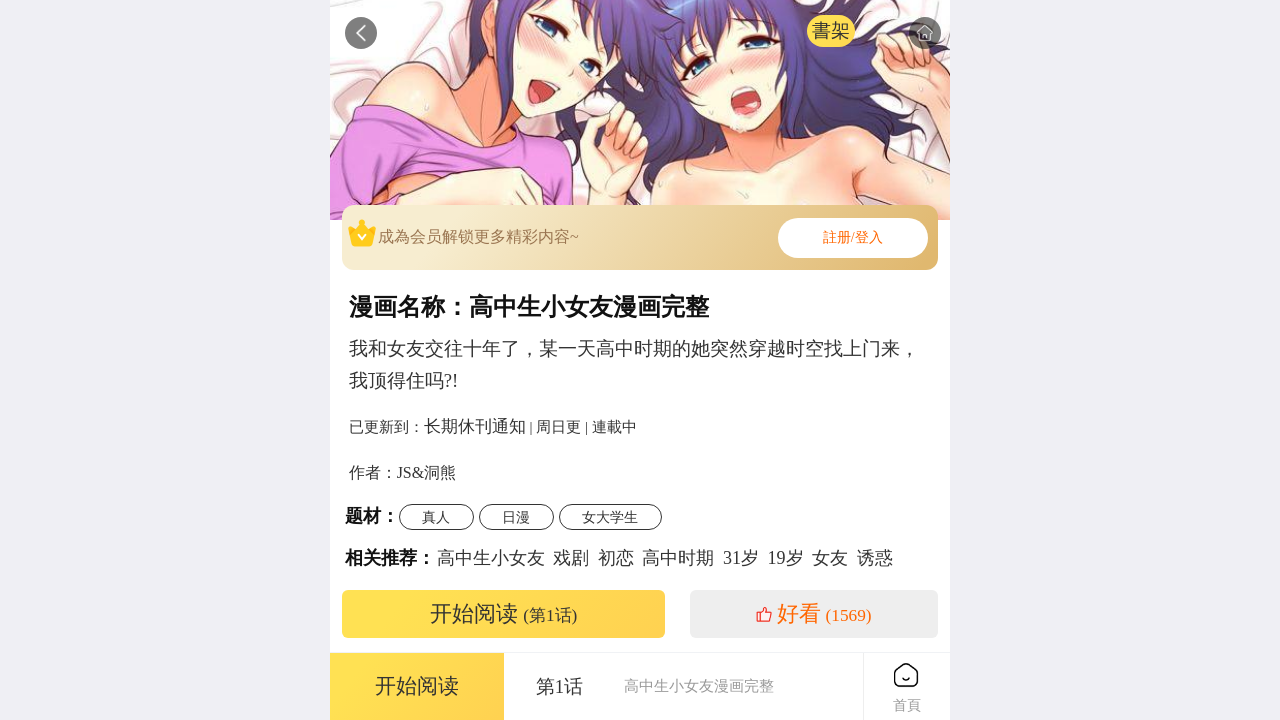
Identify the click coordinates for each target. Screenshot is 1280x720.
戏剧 (571, 558)
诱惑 (875, 558)
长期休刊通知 (475, 426)
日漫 (516, 517)
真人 (436, 517)
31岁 (741, 558)
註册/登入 (853, 237)
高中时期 (678, 558)
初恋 (616, 558)
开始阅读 (504, 614)
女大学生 (610, 517)
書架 (831, 30)
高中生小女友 (491, 558)
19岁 (786, 558)
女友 (830, 558)
